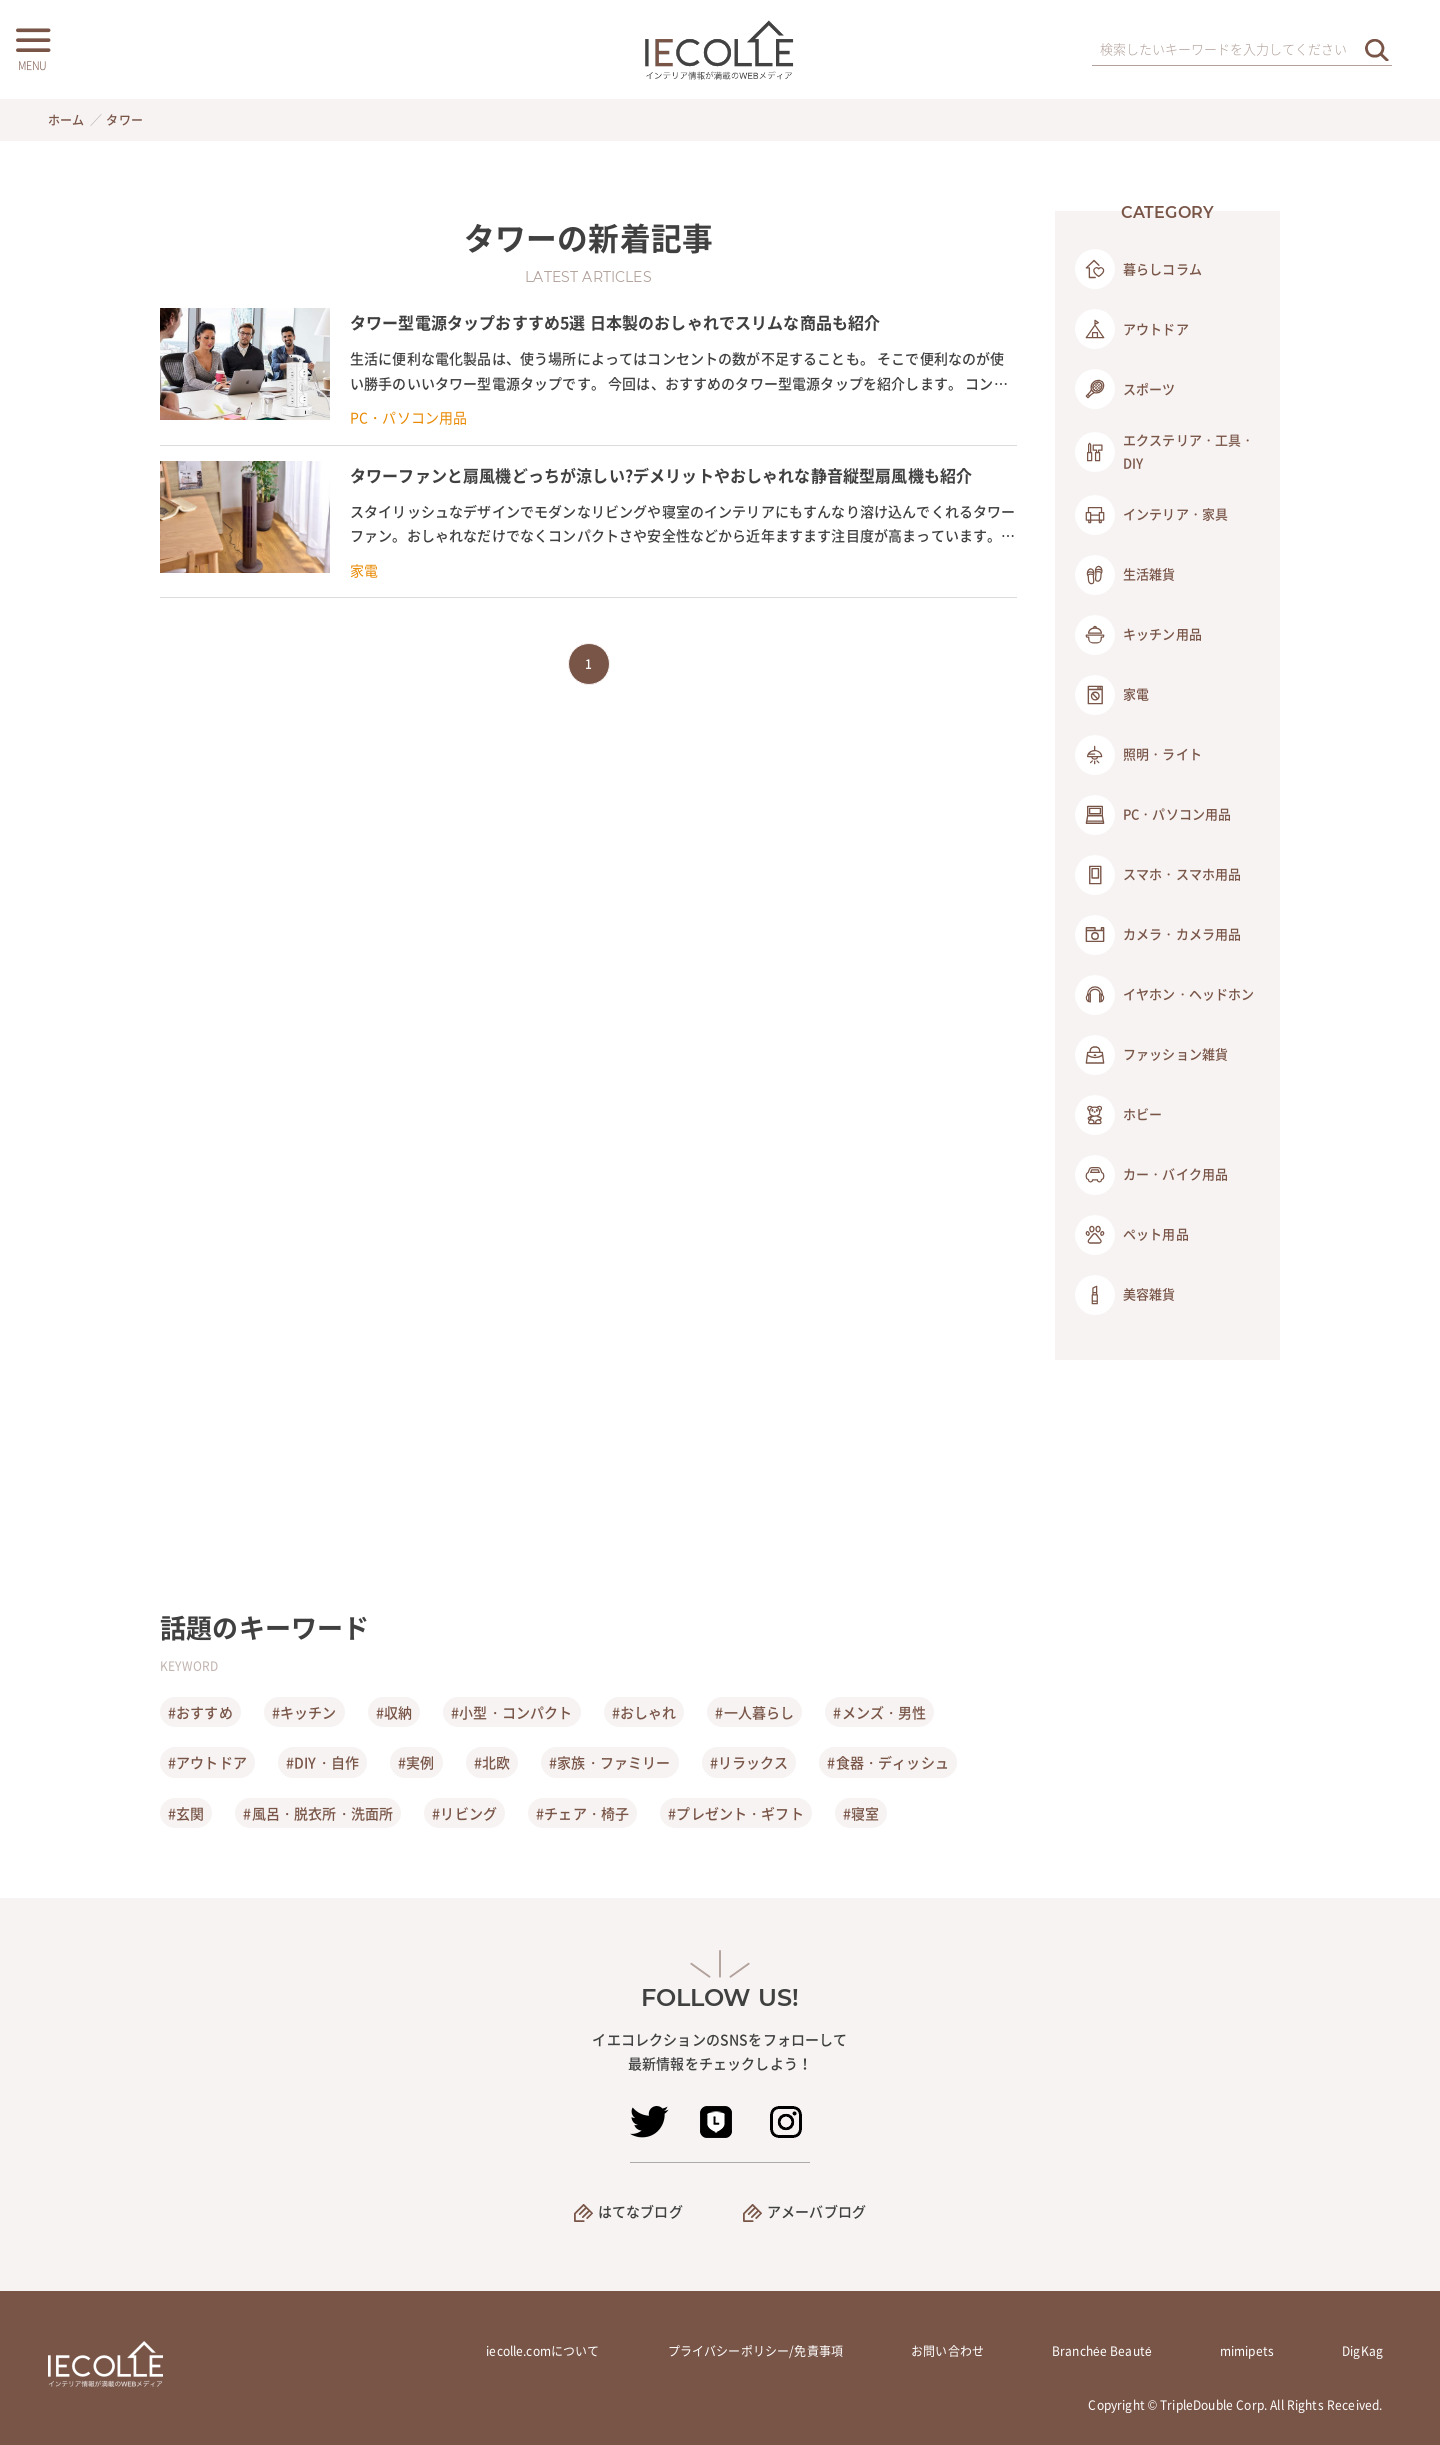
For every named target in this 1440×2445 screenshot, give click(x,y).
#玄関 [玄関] (186, 1813)
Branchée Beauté (1102, 2351)
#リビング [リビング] (464, 1813)
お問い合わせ (947, 2351)
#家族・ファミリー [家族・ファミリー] (609, 1762)
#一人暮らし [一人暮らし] (754, 1712)
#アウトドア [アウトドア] (207, 1762)
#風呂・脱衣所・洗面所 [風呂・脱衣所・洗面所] (318, 1813)
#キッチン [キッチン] (304, 1712)
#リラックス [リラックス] (749, 1762)
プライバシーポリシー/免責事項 (755, 2351)
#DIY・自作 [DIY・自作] (322, 1762)
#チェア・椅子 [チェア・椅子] (582, 1813)
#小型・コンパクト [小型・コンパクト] (511, 1712)
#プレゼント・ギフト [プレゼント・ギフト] (736, 1813)
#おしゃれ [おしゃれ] (644, 1712)
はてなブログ (640, 2211)
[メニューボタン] (32, 47)
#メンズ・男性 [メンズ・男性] (879, 1712)
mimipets (1247, 2351)
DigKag (1362, 2351)
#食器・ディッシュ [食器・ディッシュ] (887, 1762)
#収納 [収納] (394, 1712)
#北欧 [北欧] (492, 1762)
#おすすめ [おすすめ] (200, 1712)
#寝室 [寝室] (861, 1813)
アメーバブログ (816, 2211)
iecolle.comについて (542, 2351)
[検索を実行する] (1377, 49)
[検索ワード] (1242, 50)
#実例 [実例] (416, 1762)
